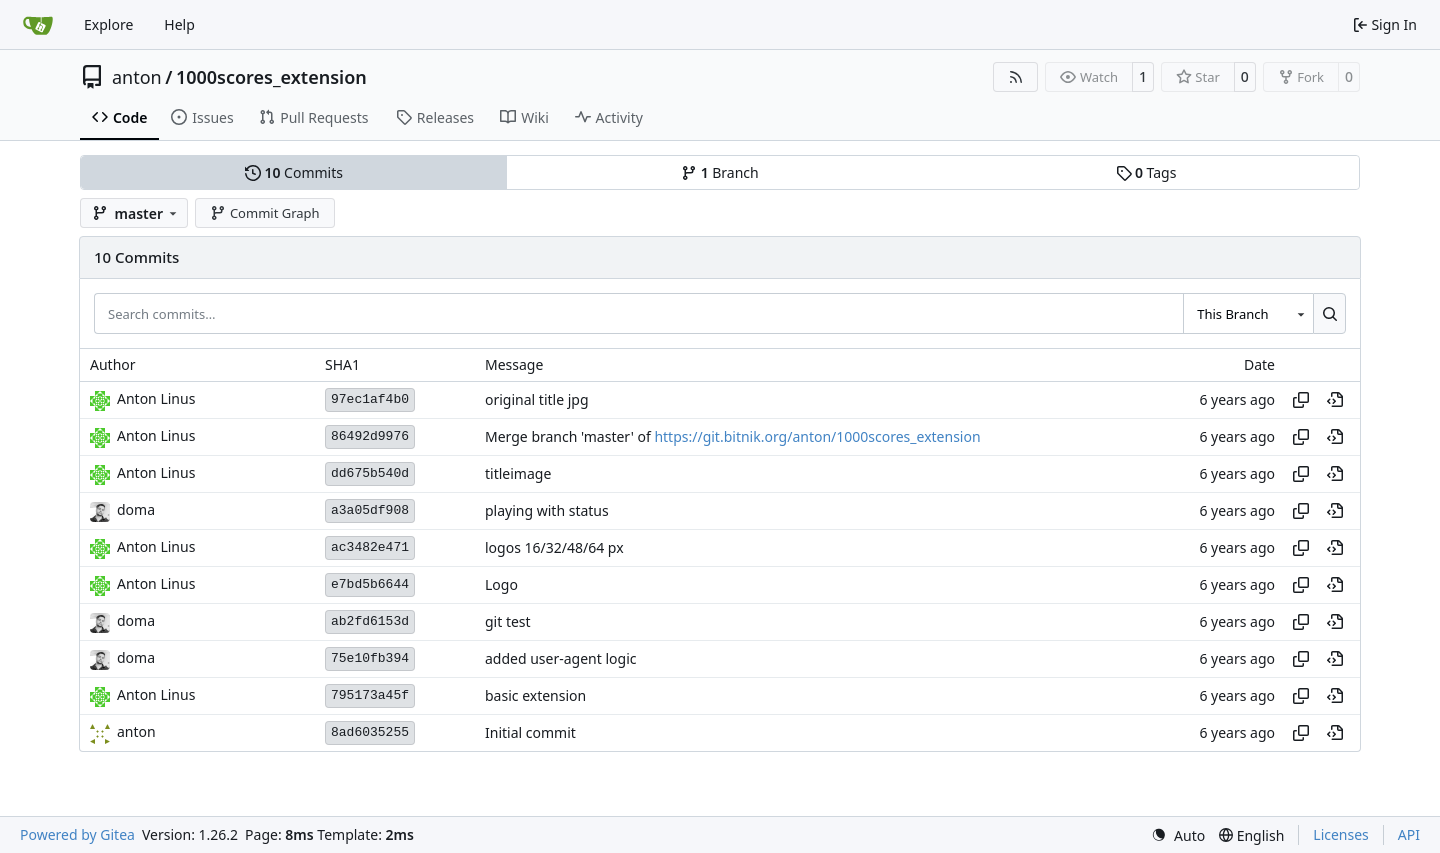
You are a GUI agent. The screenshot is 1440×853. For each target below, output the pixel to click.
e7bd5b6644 (370, 584)
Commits (294, 172)
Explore (108, 24)
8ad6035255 (370, 732)
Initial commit (530, 732)
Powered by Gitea (77, 834)
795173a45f (370, 695)
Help (179, 24)
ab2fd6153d (370, 621)
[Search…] (1329, 313)
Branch (720, 172)
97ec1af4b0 (370, 399)
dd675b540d (370, 473)
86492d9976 (370, 436)
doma (136, 509)
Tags (1146, 172)
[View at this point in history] (1335, 400)
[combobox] (1248, 313)
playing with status (547, 510)
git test (508, 621)
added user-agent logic (561, 658)
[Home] (38, 25)
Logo (501, 584)
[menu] (1178, 835)
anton (137, 77)
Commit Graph (264, 213)
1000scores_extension (271, 77)
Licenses (1341, 834)
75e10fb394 (370, 658)
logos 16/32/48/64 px (554, 547)
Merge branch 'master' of (569, 436)
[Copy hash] (1301, 400)
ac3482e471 (370, 547)
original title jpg (537, 399)
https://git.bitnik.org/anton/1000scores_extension (817, 436)
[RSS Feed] (1016, 77)
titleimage (518, 473)
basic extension (535, 695)
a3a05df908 (370, 510)
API (1409, 834)
